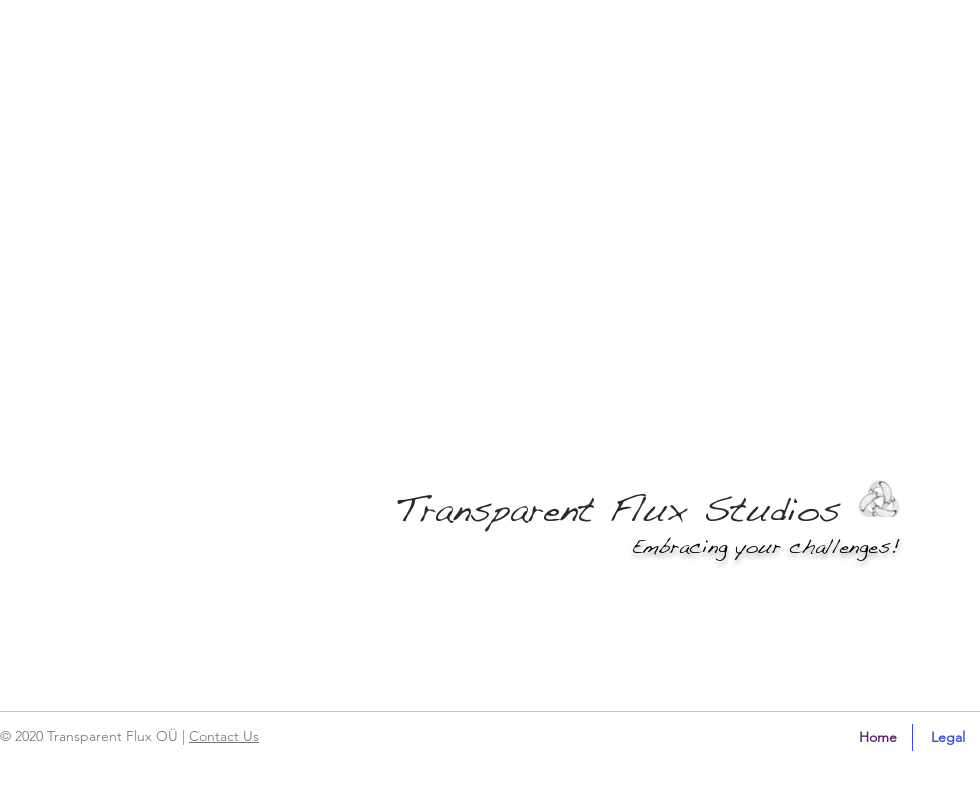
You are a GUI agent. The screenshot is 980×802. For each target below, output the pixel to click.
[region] (85, 745)
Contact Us (224, 736)
